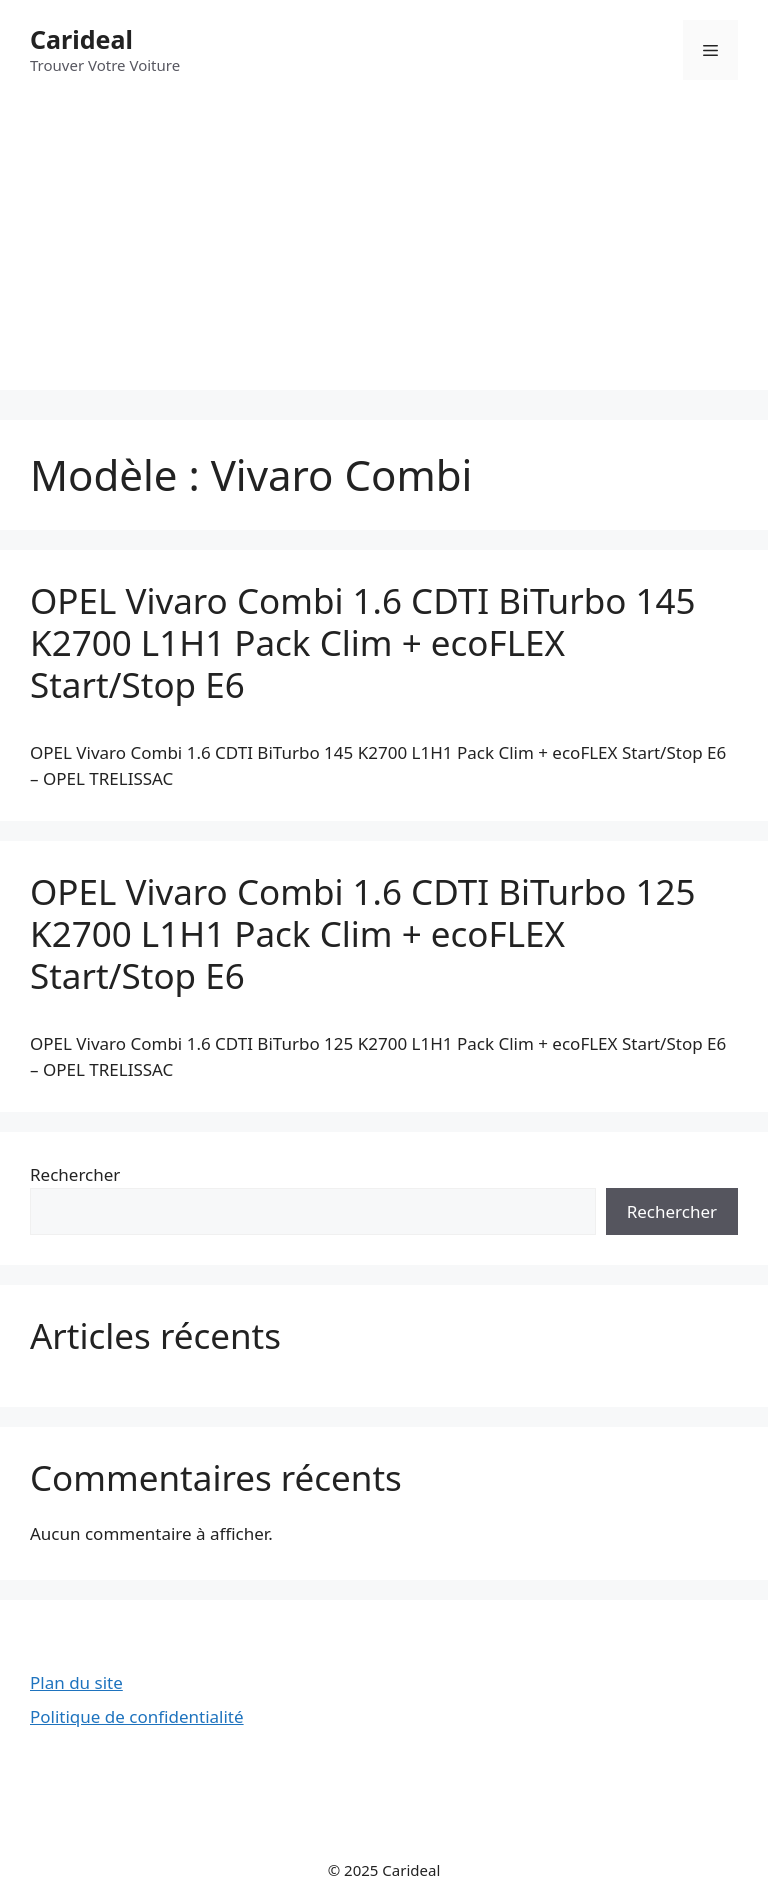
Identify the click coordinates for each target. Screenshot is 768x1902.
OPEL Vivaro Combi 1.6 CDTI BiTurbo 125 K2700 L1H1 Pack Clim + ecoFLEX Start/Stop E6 (363, 933)
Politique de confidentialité (137, 1716)
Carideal (81, 39)
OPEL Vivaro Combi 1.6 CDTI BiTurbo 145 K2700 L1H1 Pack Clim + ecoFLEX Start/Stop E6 (363, 642)
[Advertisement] (384, 250)
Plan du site (76, 1682)
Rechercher (75, 1174)
